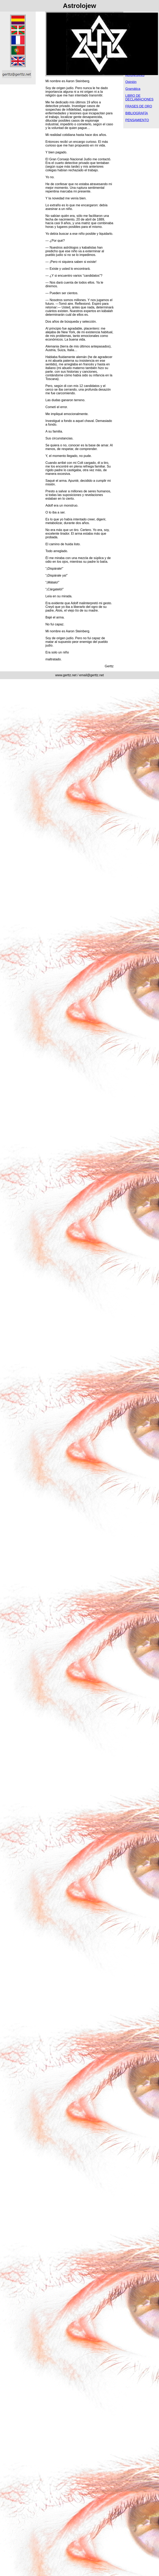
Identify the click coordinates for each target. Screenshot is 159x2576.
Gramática (132, 89)
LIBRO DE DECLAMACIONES (139, 97)
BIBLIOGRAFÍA (136, 113)
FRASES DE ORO (138, 106)
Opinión (130, 82)
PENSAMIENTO (137, 120)
